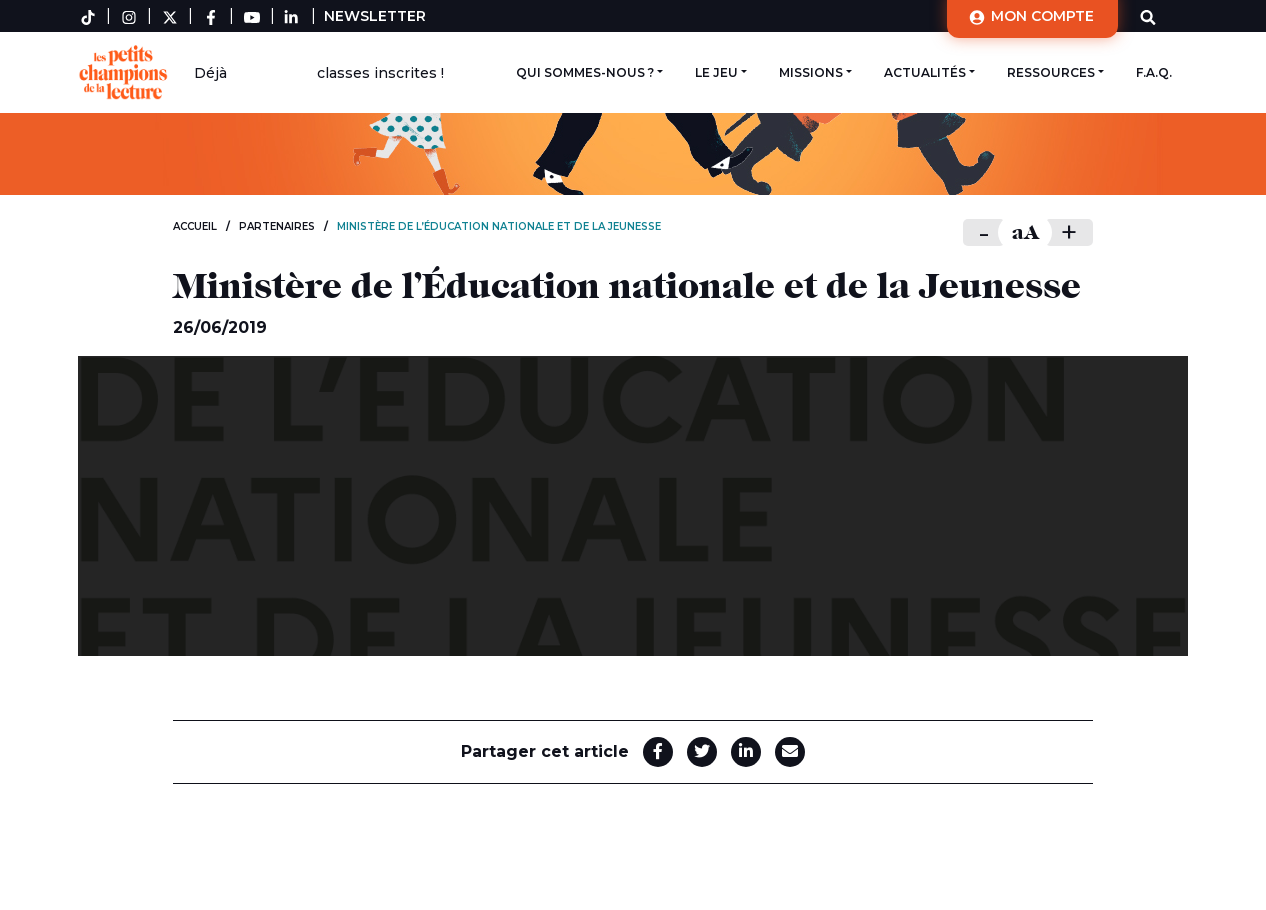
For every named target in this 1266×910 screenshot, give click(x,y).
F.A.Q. (1154, 72)
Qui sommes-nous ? (585, 72)
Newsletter (375, 16)
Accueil (195, 226)
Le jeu (716, 72)
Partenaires (277, 226)
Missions (811, 72)
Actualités (925, 72)
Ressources (1051, 72)
